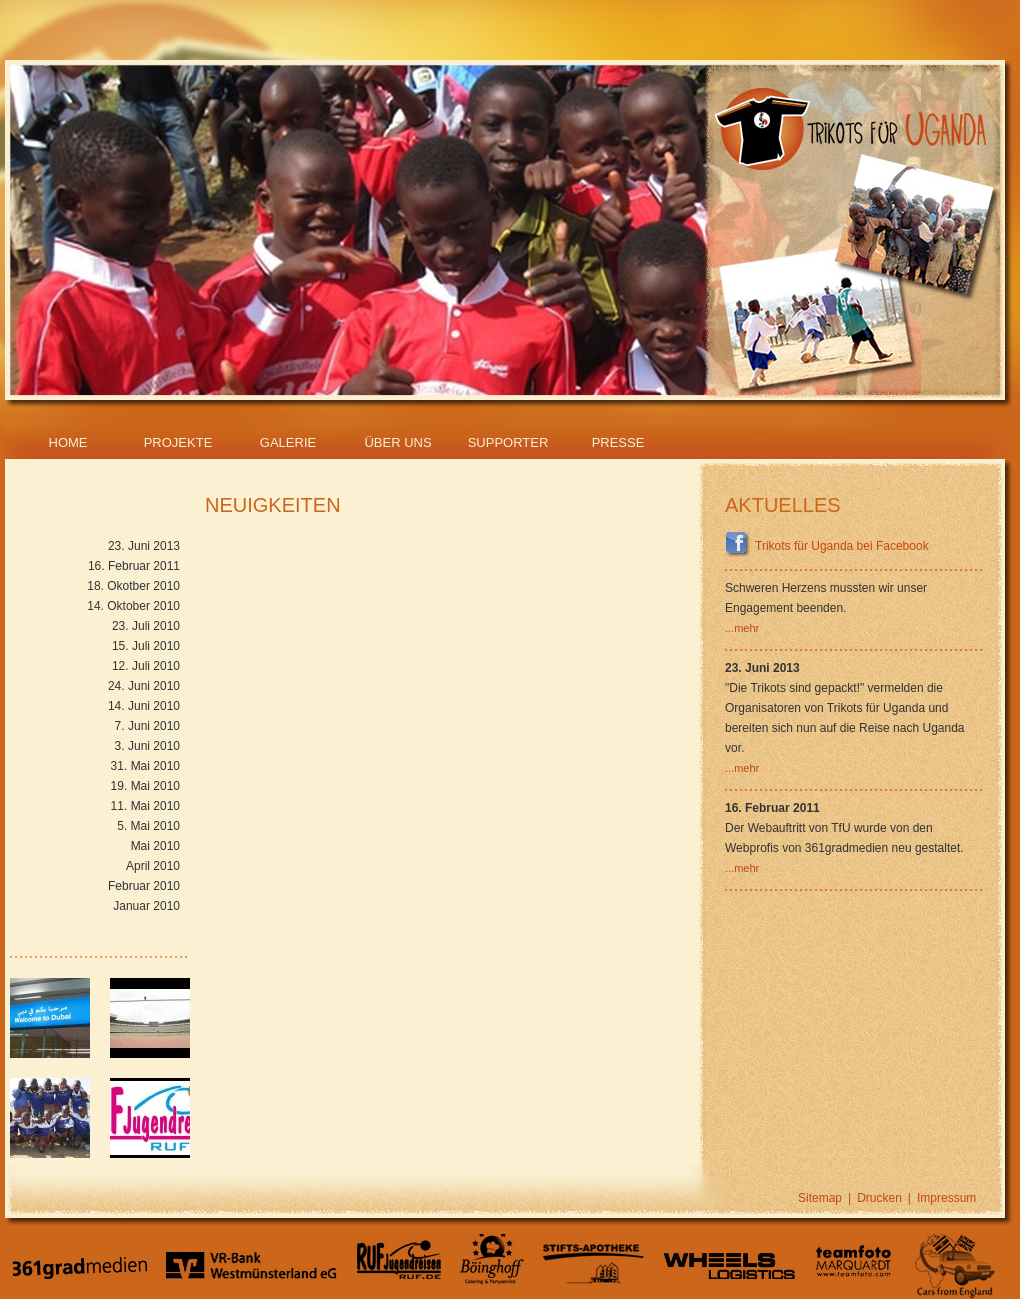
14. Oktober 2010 (133, 606)
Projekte (178, 442)
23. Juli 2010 (146, 626)
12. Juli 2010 (146, 666)
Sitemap (820, 1198)
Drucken (879, 1198)
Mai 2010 (155, 846)
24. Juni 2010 (144, 686)
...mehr (742, 628)
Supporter (508, 442)
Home (68, 442)
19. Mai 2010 (145, 786)
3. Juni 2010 (147, 746)
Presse (618, 442)
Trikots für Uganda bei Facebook (827, 546)
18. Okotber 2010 (133, 586)
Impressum (946, 1198)
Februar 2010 (144, 886)
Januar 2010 (146, 906)
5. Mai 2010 (148, 826)
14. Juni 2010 (144, 706)
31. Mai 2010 (145, 766)
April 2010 (153, 866)
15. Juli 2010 (146, 646)
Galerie (288, 442)
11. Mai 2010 (145, 806)
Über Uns (397, 442)
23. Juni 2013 (144, 546)
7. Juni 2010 (147, 726)
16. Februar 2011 (134, 566)
